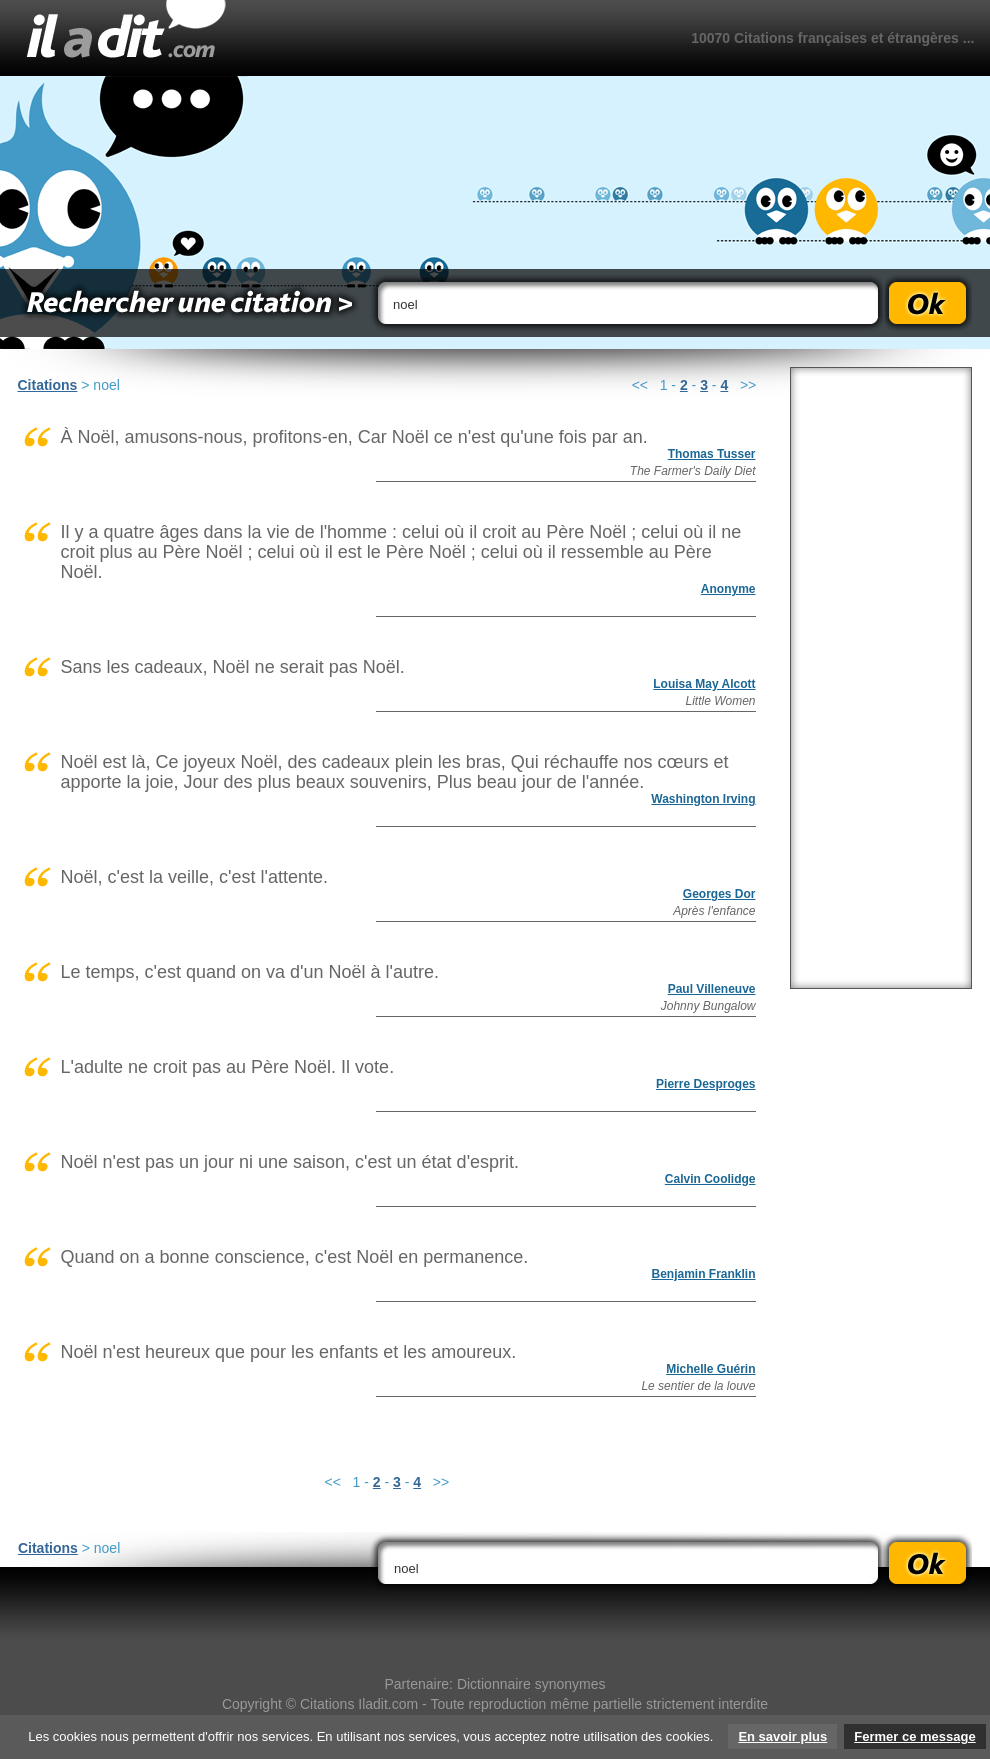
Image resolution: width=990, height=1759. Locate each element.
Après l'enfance (714, 911)
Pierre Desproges (705, 1084)
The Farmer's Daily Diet (693, 471)
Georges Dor (719, 894)
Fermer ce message (914, 1736)
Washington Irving (703, 799)
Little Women (720, 701)
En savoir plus (782, 1736)
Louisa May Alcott (704, 684)
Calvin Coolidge (710, 1179)
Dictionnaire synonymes (531, 1684)
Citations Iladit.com (359, 1704)
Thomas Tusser (712, 454)
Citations (48, 385)
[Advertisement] (881, 678)
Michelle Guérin (710, 1369)
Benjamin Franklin (703, 1274)
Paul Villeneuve (712, 989)
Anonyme (728, 589)
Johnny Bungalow (708, 1006)
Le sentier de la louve (698, 1386)
